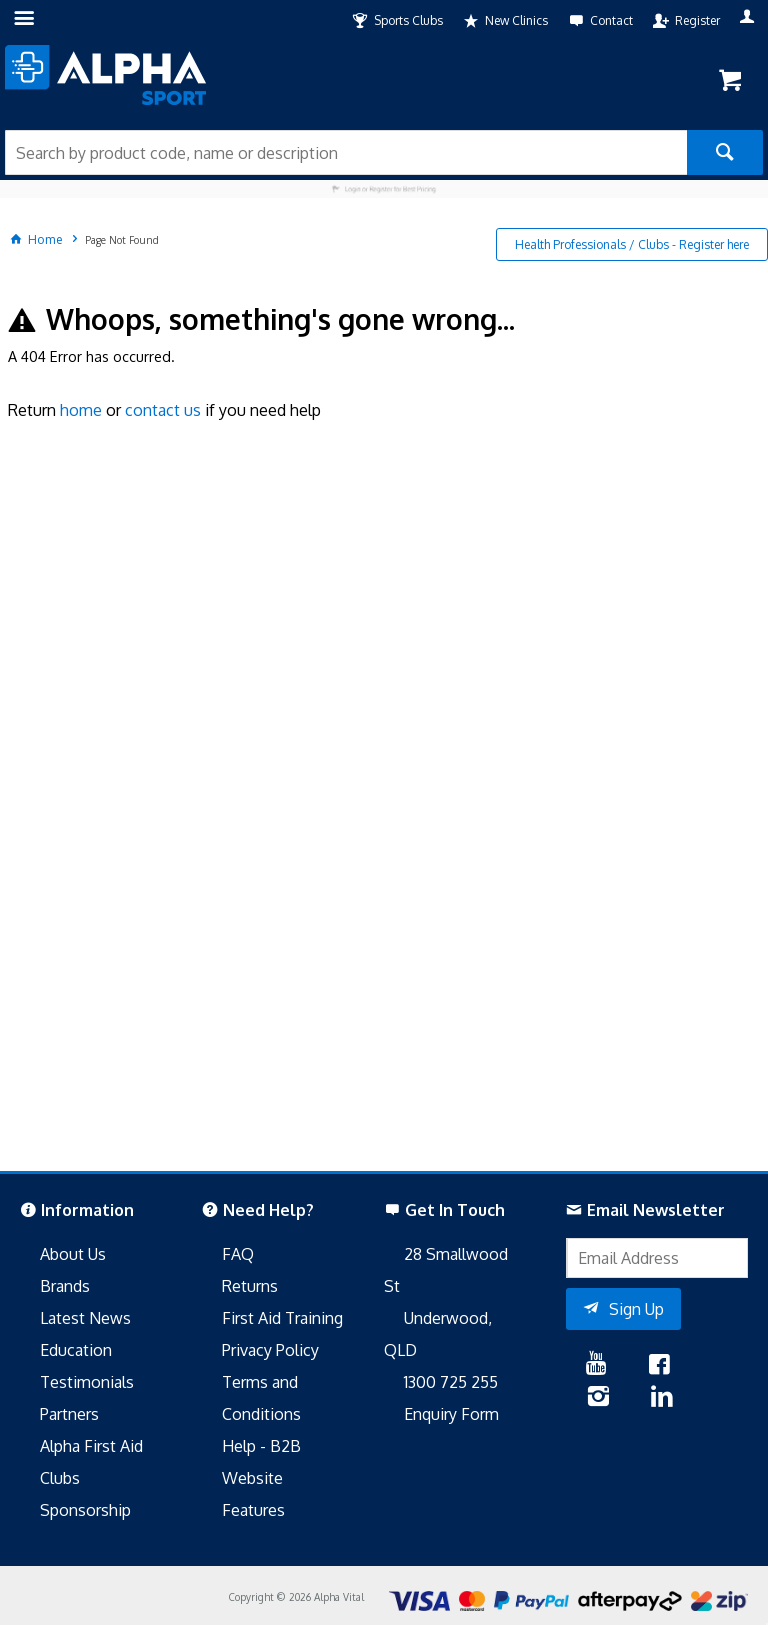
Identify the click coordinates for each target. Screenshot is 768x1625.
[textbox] (346, 152)
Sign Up (636, 1309)
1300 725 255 (451, 1382)
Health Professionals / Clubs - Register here (632, 244)
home (81, 410)
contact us (163, 410)
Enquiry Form (451, 1414)
